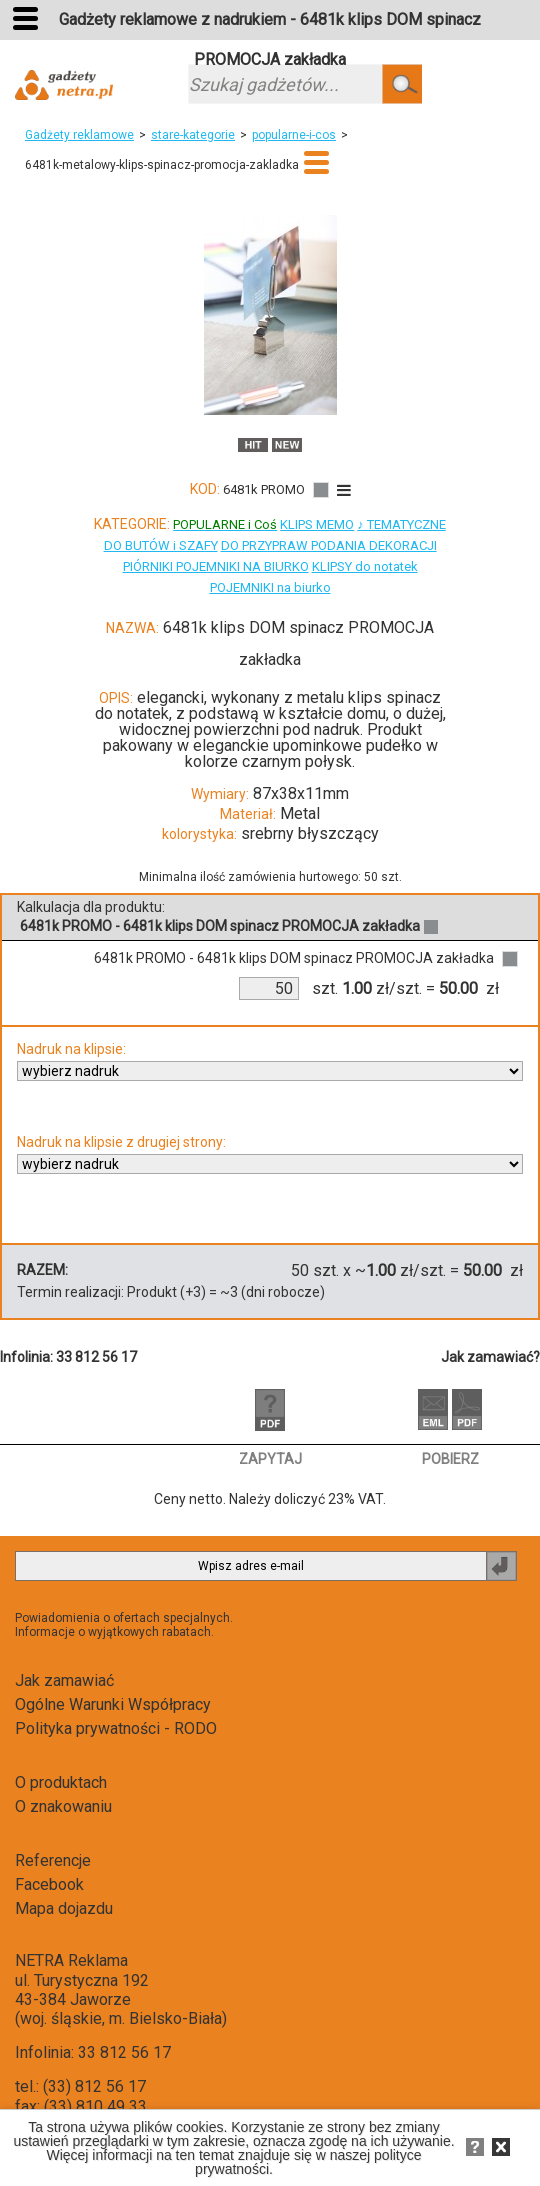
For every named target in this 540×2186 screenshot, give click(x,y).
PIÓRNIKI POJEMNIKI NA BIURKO (216, 566)
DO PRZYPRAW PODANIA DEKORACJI (329, 545)
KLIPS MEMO (317, 524)
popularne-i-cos (294, 135)
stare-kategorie (193, 135)
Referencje (53, 1860)
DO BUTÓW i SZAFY (161, 545)
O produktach (61, 1782)
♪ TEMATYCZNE (401, 524)
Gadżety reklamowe (79, 135)
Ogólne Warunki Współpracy (113, 1704)
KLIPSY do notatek (365, 566)
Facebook (49, 1884)
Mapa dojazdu (64, 1908)
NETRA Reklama (71, 1960)
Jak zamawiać (64, 1680)
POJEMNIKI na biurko (270, 587)
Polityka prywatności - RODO (116, 1728)
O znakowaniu (63, 1806)
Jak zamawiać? (490, 1357)
